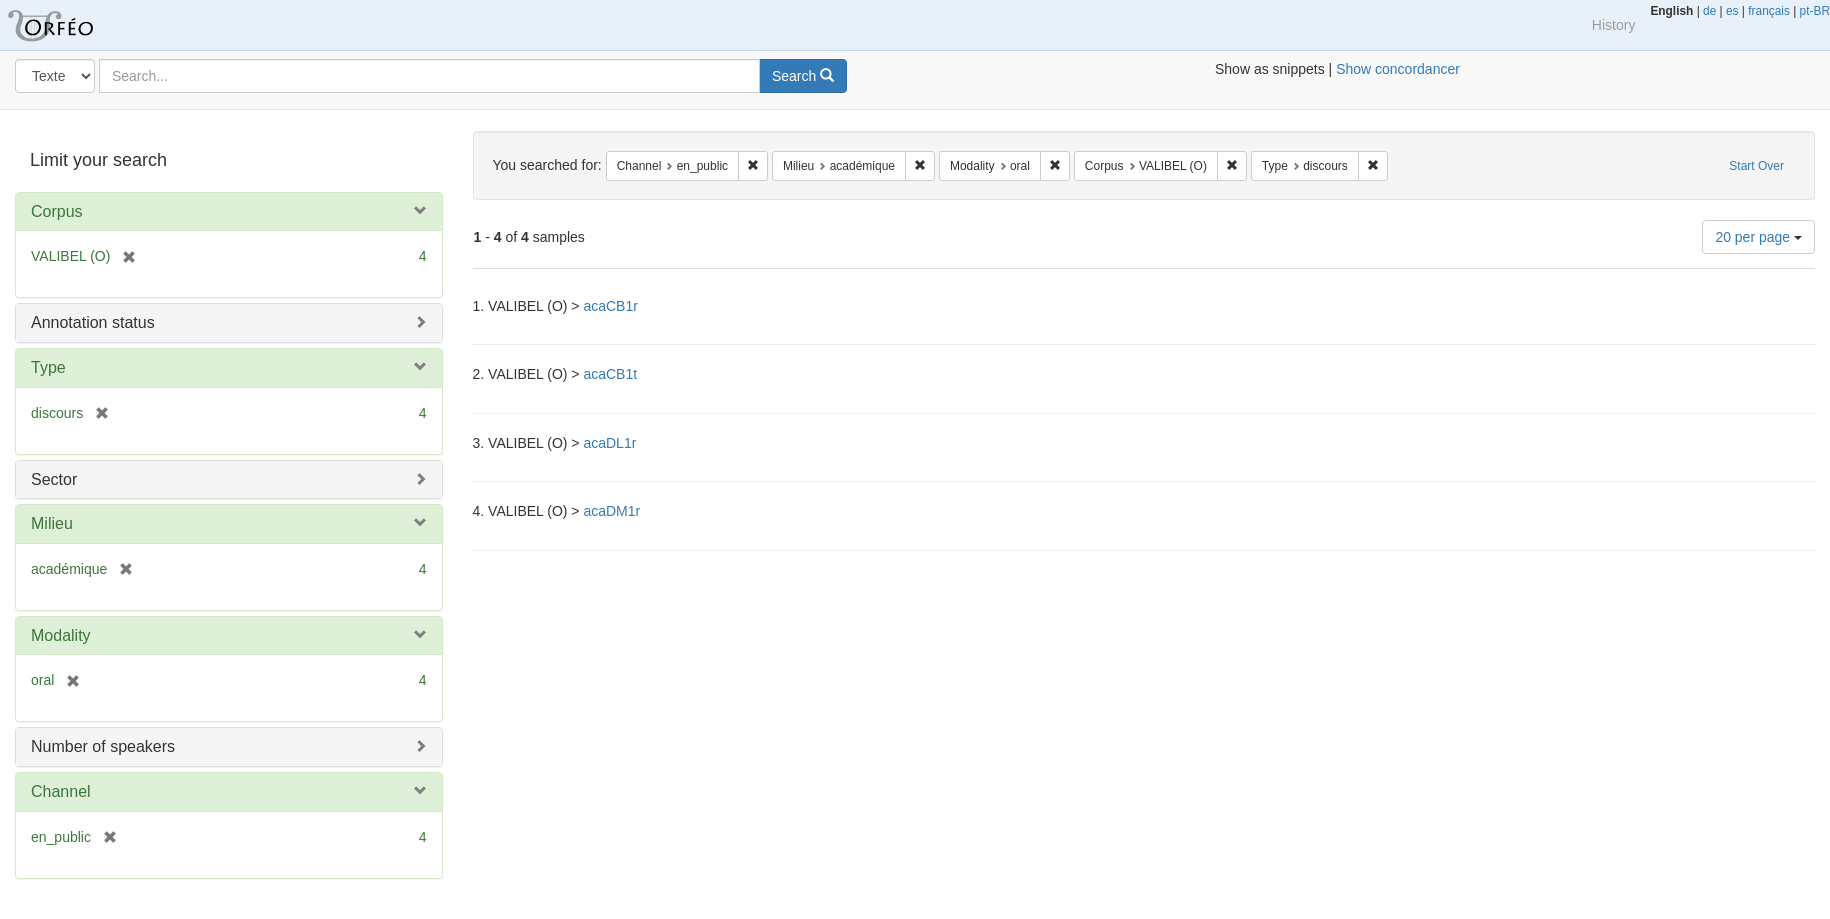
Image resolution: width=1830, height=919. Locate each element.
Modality (61, 635)
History (1614, 25)
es (1732, 11)
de (1709, 11)
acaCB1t (610, 374)
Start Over (1756, 166)
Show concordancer (1398, 69)
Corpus (57, 211)
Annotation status (93, 322)
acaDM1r (611, 511)
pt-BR (1815, 11)
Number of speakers (103, 746)
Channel (61, 791)
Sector (54, 479)
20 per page (1758, 237)
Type (48, 367)
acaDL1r (609, 443)
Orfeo (75, 25)
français (1769, 11)
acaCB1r (610, 306)
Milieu (52, 523)
